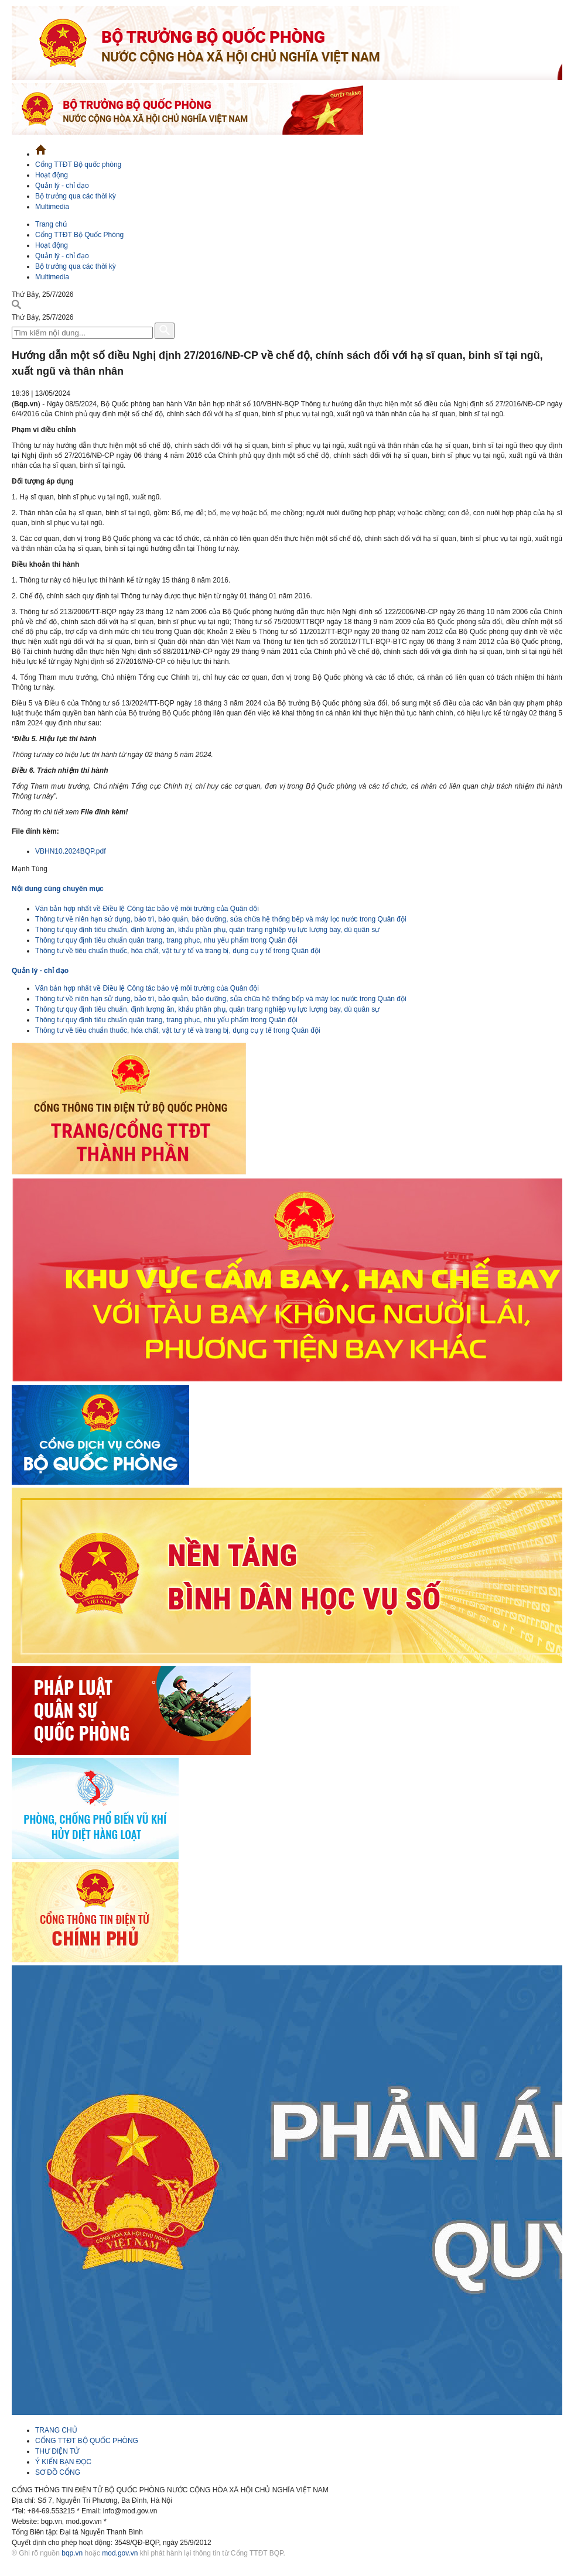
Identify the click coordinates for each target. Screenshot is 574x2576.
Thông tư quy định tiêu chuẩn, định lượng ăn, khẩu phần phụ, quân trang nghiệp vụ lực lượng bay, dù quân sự (207, 930)
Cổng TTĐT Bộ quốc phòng (78, 164)
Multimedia (52, 207)
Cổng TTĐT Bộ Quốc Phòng (79, 235)
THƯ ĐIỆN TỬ (57, 2451)
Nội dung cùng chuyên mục (58, 889)
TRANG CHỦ (56, 2430)
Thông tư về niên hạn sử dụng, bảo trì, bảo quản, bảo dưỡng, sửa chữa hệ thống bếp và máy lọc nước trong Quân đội (220, 919)
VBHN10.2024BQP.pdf (70, 851)
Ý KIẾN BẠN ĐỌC (63, 2462)
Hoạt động (51, 175)
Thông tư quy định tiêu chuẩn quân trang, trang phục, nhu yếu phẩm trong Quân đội (166, 940)
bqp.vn (72, 2553)
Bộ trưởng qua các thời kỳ (75, 196)
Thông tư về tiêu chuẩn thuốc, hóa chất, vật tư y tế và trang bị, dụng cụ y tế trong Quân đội (177, 951)
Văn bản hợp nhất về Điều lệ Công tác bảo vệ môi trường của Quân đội (147, 909)
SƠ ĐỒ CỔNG (57, 2472)
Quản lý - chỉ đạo (62, 185)
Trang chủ (51, 224)
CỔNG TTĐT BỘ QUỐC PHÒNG (86, 2441)
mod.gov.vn (120, 2553)
